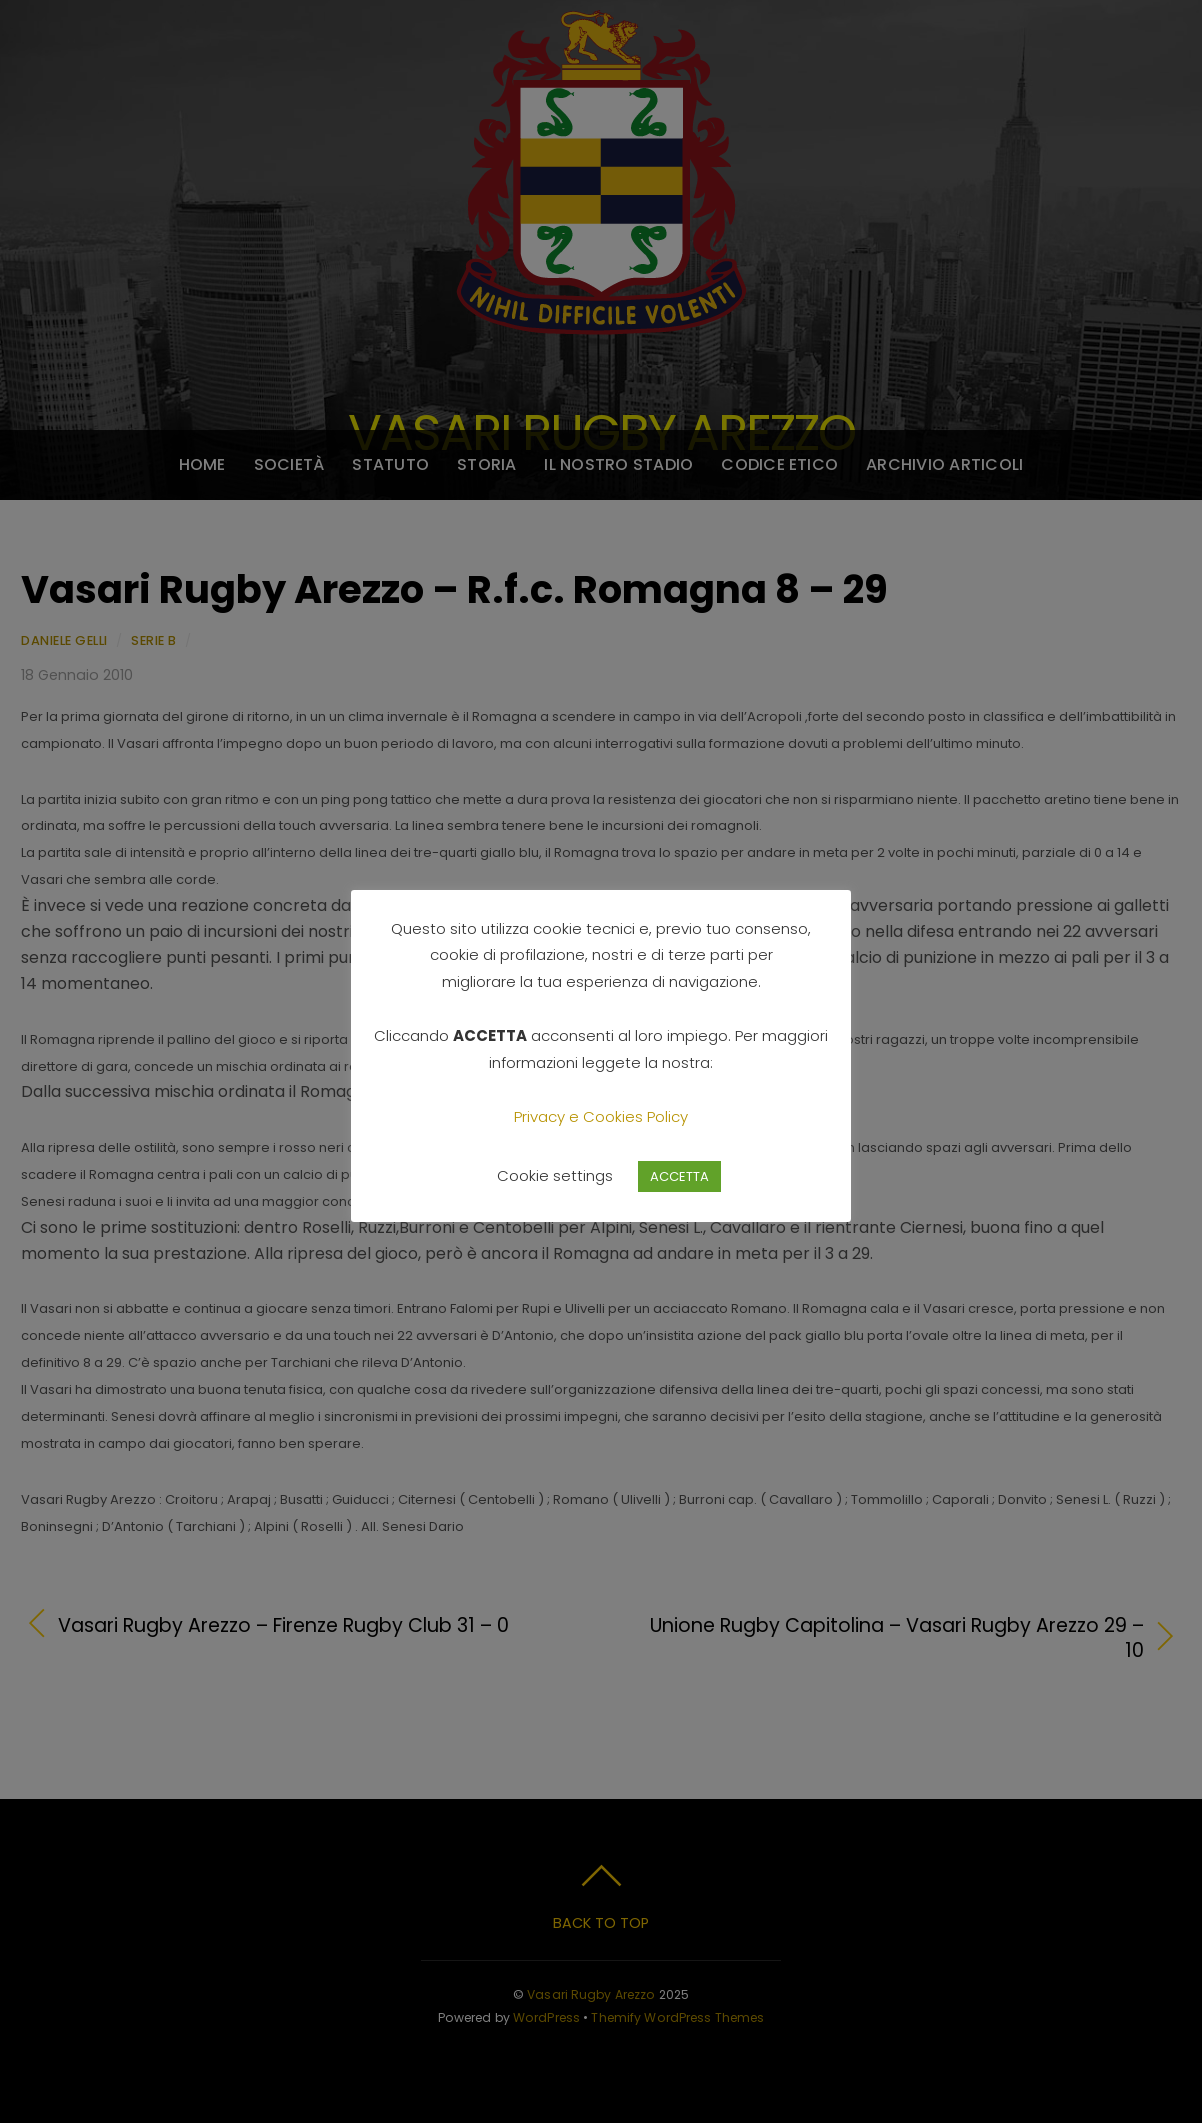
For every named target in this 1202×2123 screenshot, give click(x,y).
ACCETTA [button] (679, 1176)
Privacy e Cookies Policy (601, 1116)
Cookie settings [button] (555, 1175)
